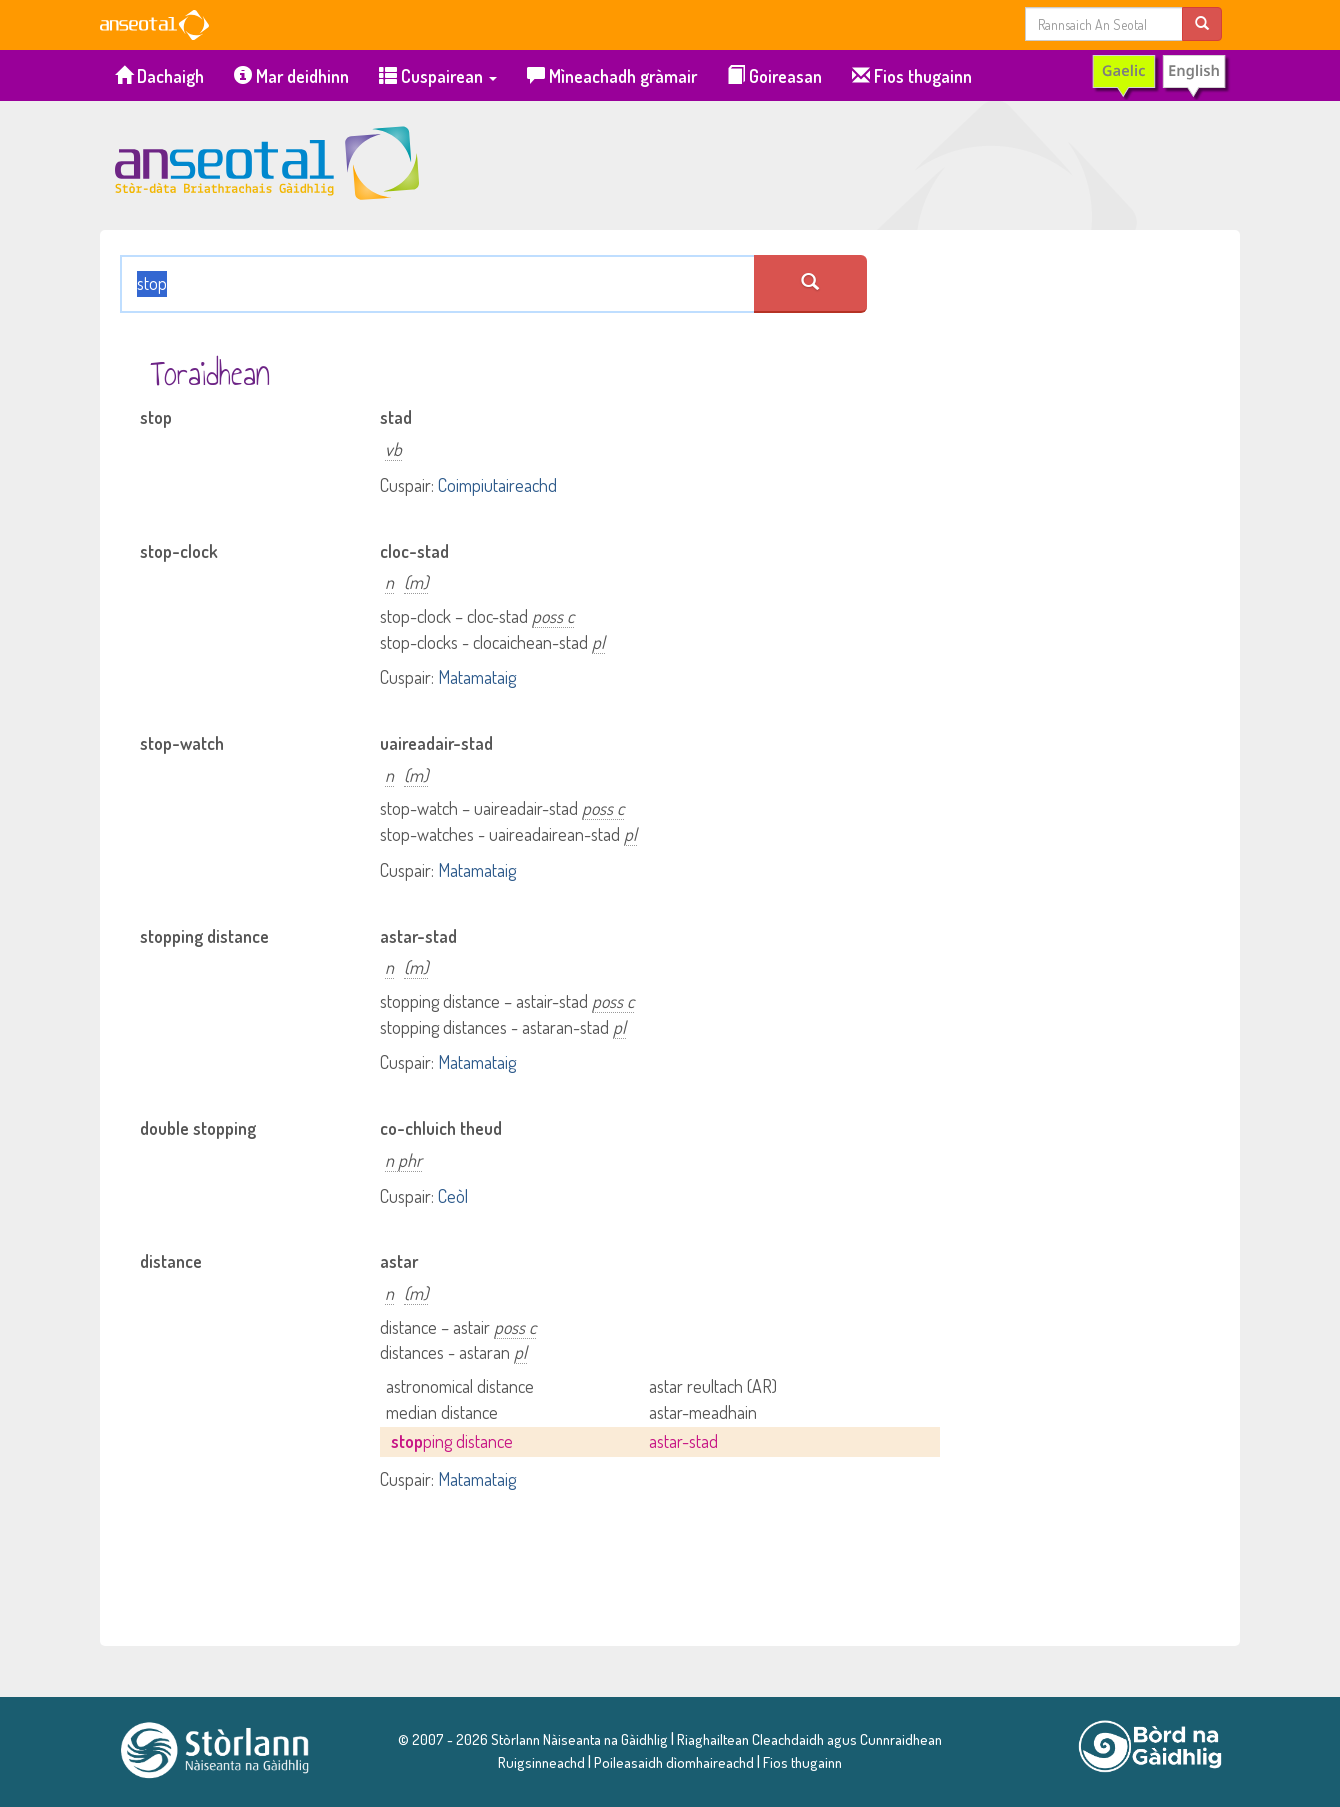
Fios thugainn (912, 76)
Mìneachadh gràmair (612, 76)
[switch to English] (1159, 76)
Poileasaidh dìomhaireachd (674, 1762)
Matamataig (477, 677)
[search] (1202, 23)
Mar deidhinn (291, 76)
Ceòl (453, 1196)
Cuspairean (438, 76)
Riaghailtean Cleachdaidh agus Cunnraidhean (808, 1739)
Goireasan (774, 76)
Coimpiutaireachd (497, 485)
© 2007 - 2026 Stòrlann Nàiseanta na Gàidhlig (533, 1739)
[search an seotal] (810, 284)
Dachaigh (159, 76)
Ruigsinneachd (541, 1762)
